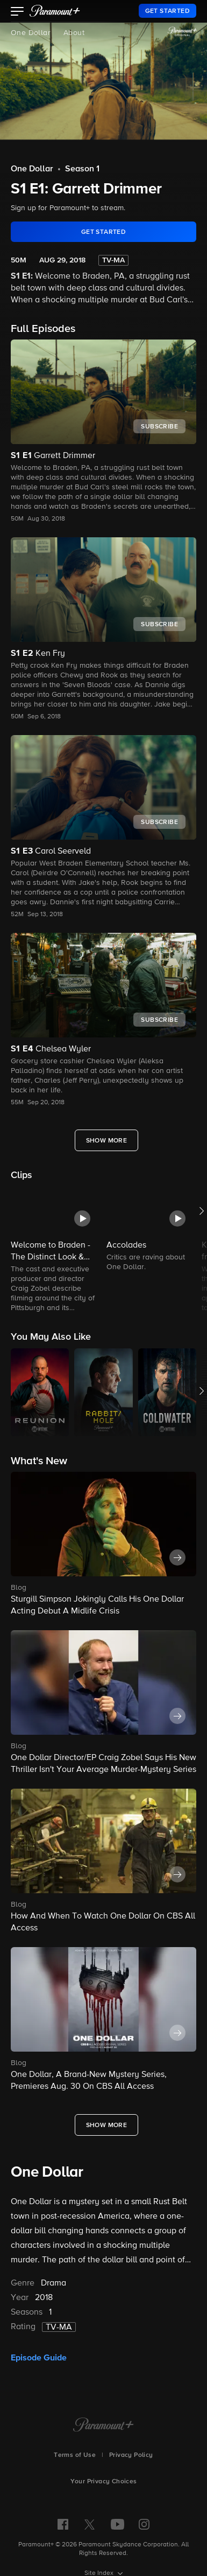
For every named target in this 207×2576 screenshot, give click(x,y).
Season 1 (82, 169)
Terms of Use (75, 2455)
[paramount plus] (55, 11)
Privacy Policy (131, 2455)
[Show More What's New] (107, 2125)
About (73, 33)
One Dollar (31, 33)
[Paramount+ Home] (103, 2426)
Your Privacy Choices (103, 2481)
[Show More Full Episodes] (107, 1140)
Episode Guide (39, 2357)
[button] (17, 12)
